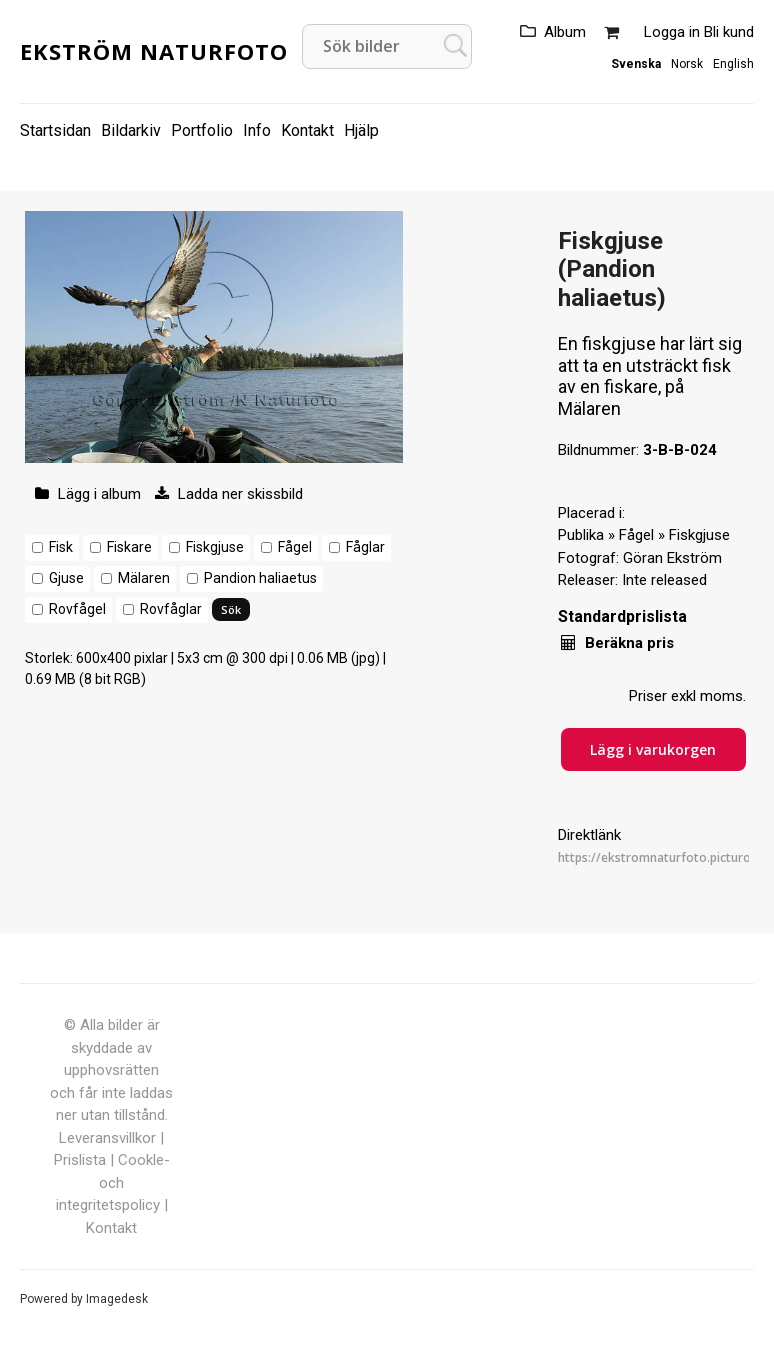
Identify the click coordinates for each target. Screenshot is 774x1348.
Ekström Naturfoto (154, 51)
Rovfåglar (171, 609)
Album (565, 32)
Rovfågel (77, 609)
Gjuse (66, 578)
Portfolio (202, 130)
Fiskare (129, 547)
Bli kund (729, 32)
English (733, 64)
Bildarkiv (131, 130)
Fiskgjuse (215, 547)
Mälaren (144, 578)
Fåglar (365, 547)
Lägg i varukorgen (653, 749)
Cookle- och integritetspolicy (113, 1182)
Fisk (61, 547)
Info (257, 130)
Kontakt (307, 130)
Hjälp (361, 130)
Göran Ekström (672, 558)
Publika (581, 535)
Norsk (687, 64)
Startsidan (55, 130)
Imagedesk (117, 1299)
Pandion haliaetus (260, 578)
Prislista (80, 1160)
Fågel (295, 547)
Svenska (636, 64)
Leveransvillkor (107, 1138)
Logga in (672, 32)
